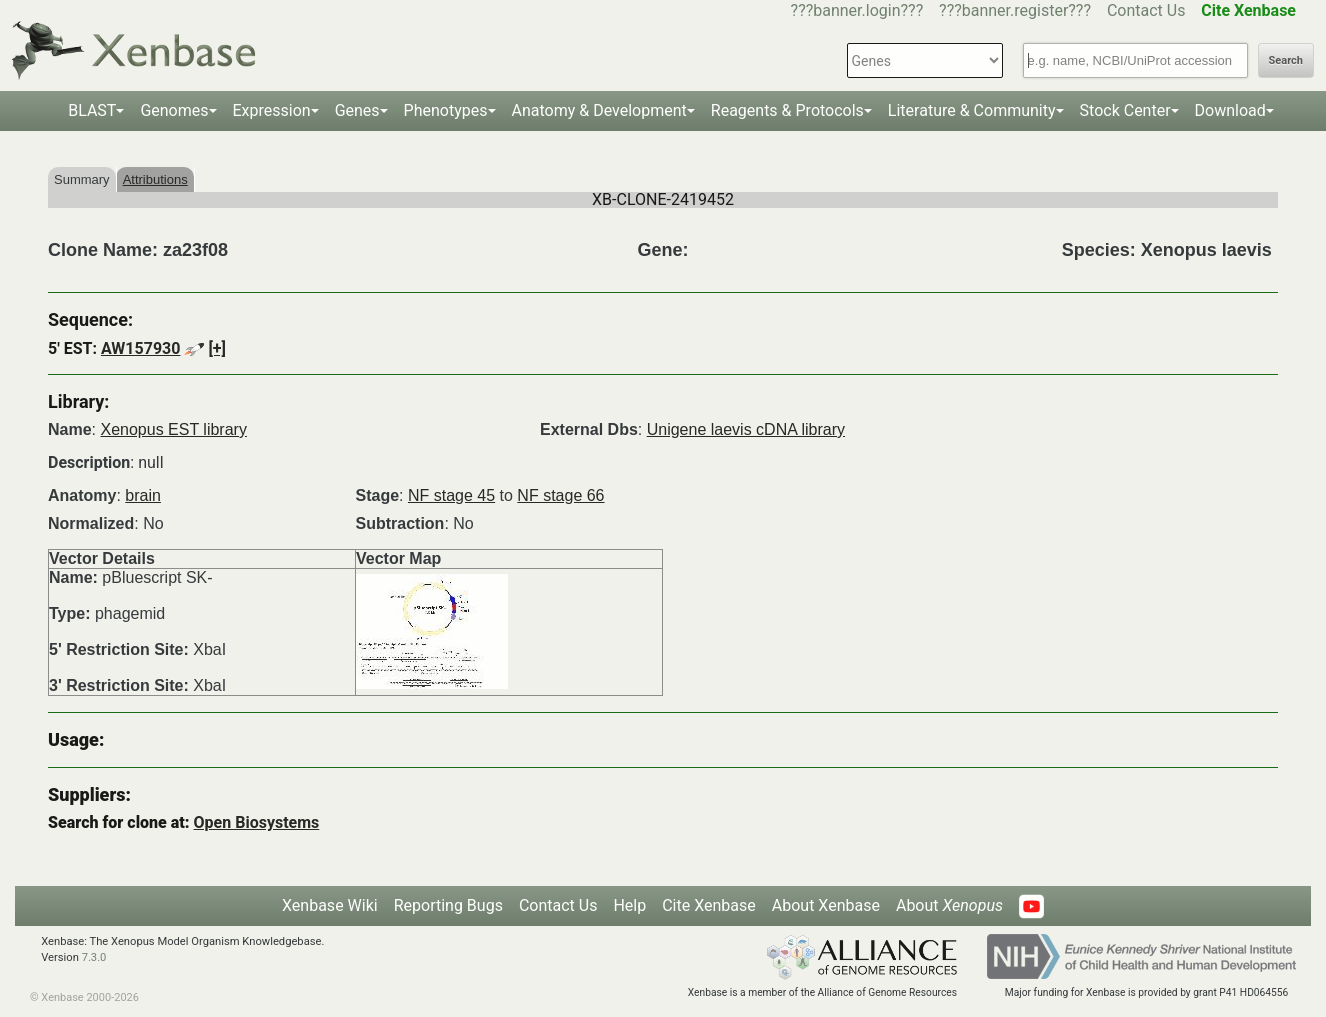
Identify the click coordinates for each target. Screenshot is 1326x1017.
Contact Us (1146, 10)
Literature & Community (972, 110)
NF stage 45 (451, 495)
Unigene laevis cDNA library (746, 429)
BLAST (92, 110)
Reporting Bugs (448, 905)
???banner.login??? (857, 10)
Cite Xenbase (709, 905)
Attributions (155, 179)
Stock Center (1125, 110)
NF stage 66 (560, 495)
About (949, 905)
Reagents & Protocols (787, 110)
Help (629, 905)
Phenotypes (446, 110)
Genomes (174, 110)
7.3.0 (94, 957)
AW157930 (140, 348)
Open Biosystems (257, 822)
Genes (357, 110)
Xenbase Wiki (330, 905)
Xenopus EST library (173, 429)
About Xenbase (826, 905)
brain (143, 495)
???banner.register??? (1015, 10)
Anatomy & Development (599, 110)
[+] (217, 348)
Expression (272, 110)
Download (1230, 110)
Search (1286, 60)
